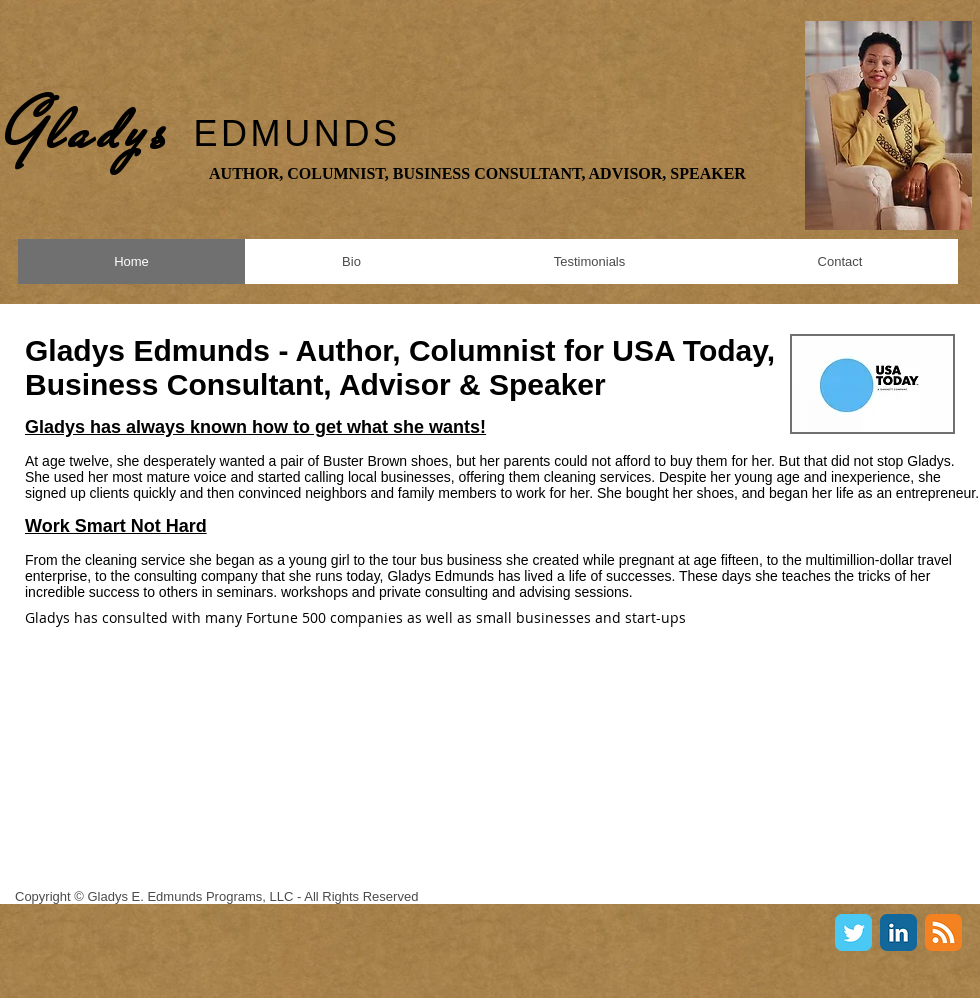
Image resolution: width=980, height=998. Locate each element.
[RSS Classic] (943, 932)
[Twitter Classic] (853, 932)
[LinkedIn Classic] (898, 932)
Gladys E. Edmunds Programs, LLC (190, 896)
